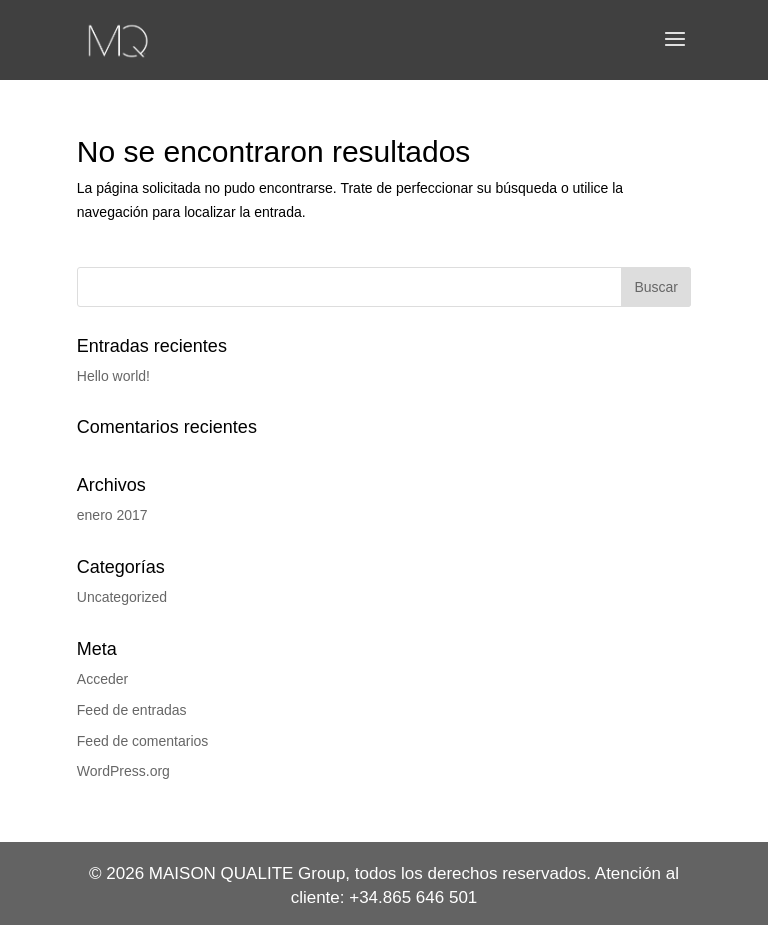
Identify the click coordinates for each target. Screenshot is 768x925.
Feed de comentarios (143, 741)
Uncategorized (122, 597)
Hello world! (113, 376)
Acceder (102, 679)
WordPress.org (123, 771)
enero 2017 (112, 515)
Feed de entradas (132, 710)
